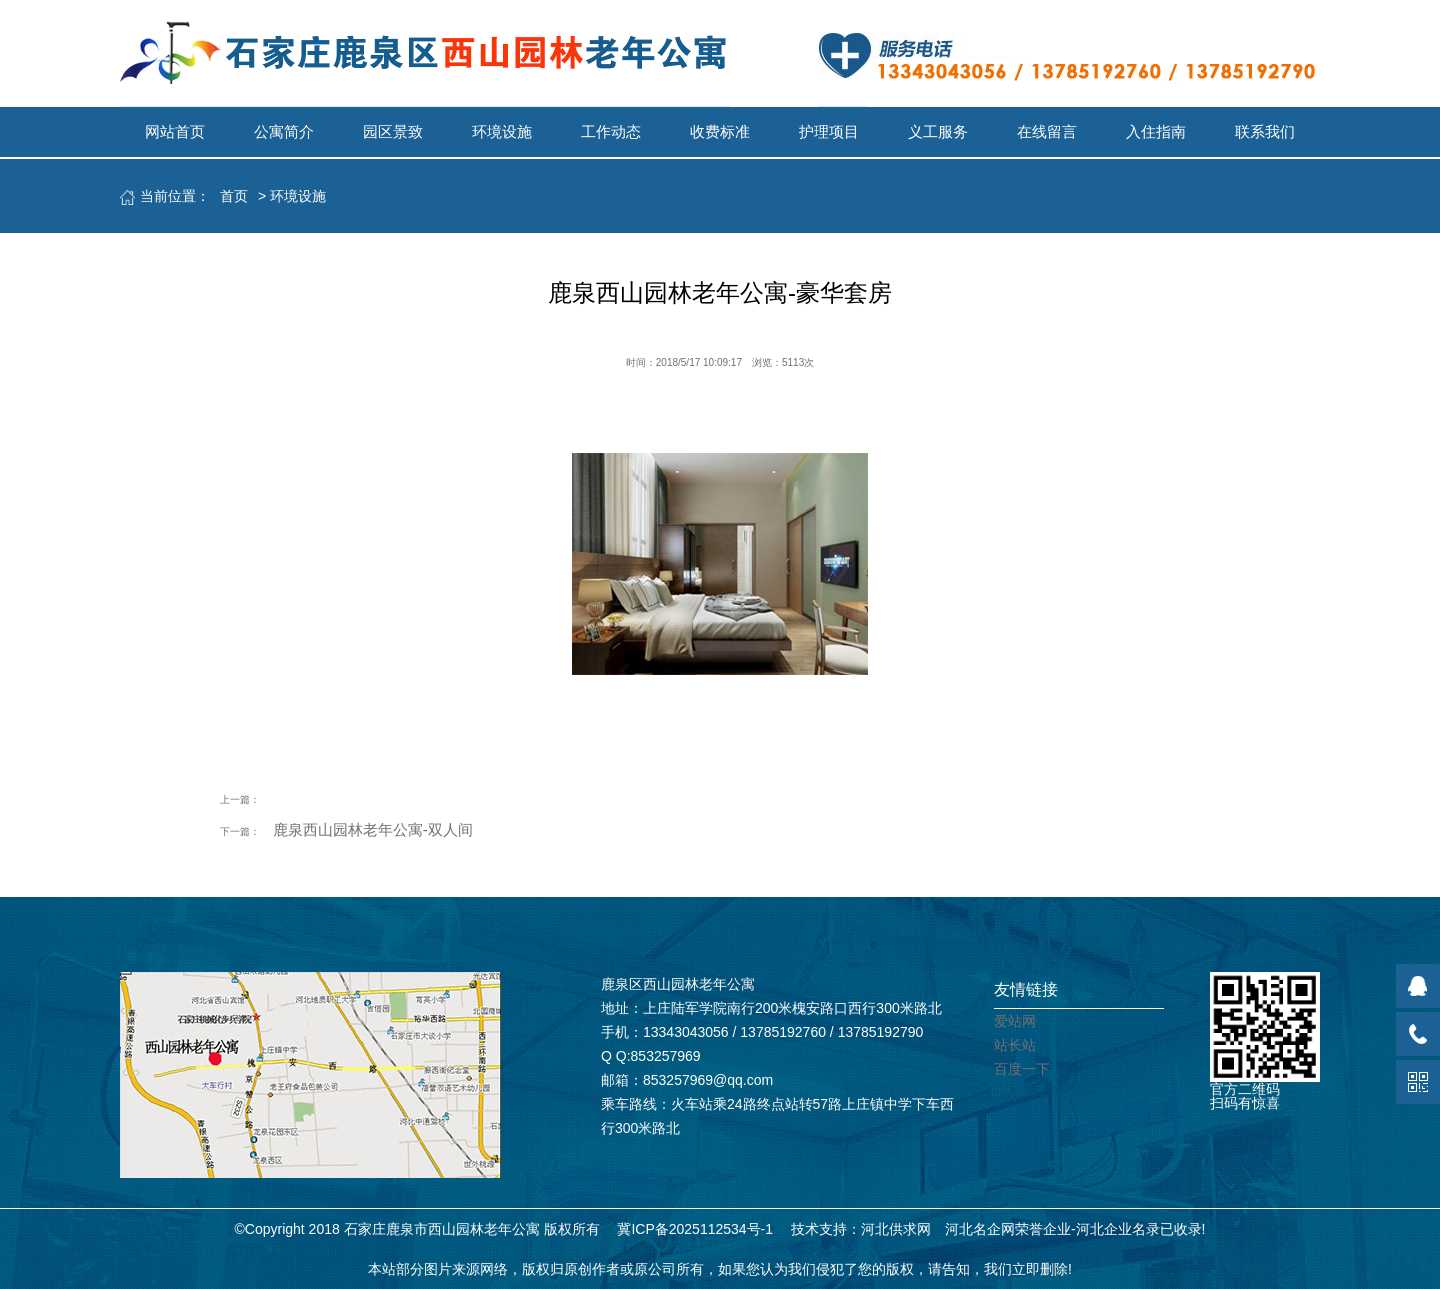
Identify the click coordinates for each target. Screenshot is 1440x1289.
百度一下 (1022, 1069)
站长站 (1015, 1045)
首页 (234, 196)
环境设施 (502, 131)
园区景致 (393, 131)
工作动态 (611, 131)
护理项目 (829, 131)
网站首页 (175, 131)
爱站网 (1015, 1021)
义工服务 (938, 131)
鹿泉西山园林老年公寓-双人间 (373, 829)
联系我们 (1265, 131)
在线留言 (1047, 131)
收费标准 (720, 131)
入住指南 (1156, 131)
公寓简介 (284, 131)
